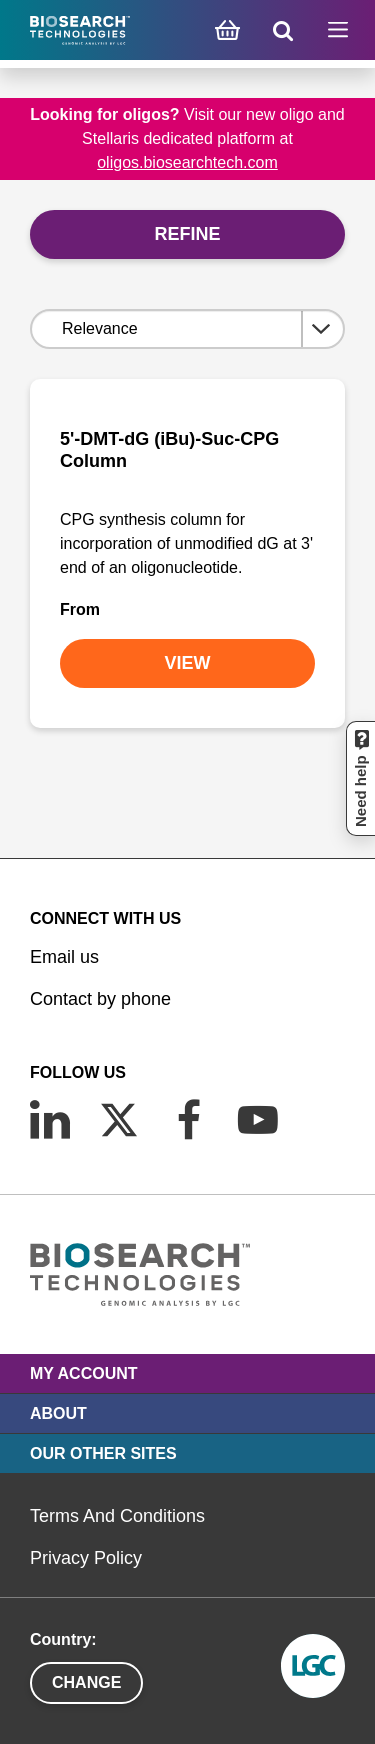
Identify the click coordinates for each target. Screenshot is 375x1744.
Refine (187, 234)
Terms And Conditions (117, 1516)
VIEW (187, 663)
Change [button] (86, 1682)
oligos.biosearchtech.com (187, 162)
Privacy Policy (86, 1558)
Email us (64, 957)
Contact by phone (100, 999)
